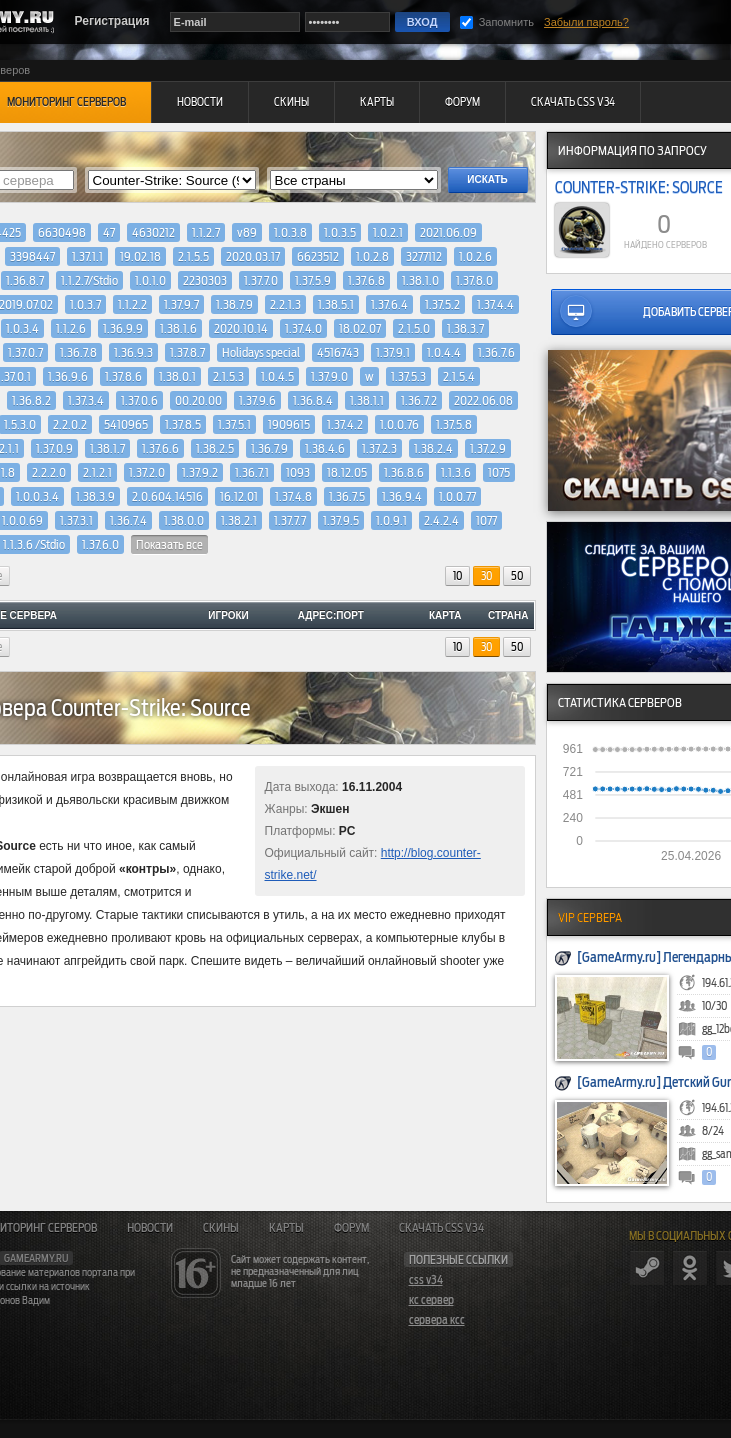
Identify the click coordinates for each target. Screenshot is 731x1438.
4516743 (338, 352)
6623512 (318, 256)
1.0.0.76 (399, 424)
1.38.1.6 (178, 328)
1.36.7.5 (347, 496)
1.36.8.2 (31, 400)
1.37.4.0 (303, 328)
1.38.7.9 (234, 304)
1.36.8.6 (404, 472)
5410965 (126, 424)
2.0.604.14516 (167, 496)
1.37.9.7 (181, 304)
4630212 (153, 232)
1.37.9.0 (329, 376)
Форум (351, 1228)
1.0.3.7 (85, 304)
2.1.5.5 (193, 256)
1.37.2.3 (379, 448)
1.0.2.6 (475, 256)
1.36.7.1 (252, 472)
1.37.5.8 (454, 424)
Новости (150, 1228)
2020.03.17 (253, 256)
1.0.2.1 (388, 232)
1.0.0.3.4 (37, 496)
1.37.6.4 (389, 304)
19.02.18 (140, 256)
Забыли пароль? (586, 22)
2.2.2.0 (49, 472)
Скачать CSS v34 (441, 1228)
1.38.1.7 (107, 448)
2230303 (205, 280)
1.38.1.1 (367, 400)
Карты (286, 1228)
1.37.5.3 (408, 376)
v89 (247, 232)
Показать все (169, 544)
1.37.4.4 (495, 304)
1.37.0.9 (54, 448)
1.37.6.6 (160, 448)
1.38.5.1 (336, 304)
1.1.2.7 (206, 232)
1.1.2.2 (132, 304)
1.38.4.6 (325, 448)
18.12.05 (347, 472)
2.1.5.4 (459, 376)
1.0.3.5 (340, 232)
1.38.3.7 (465, 328)
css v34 (426, 1280)
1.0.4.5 (277, 376)
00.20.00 (198, 400)
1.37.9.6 (257, 400)
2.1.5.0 (414, 328)
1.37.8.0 (474, 280)
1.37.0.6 (139, 400)
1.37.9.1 (393, 352)
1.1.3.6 (456, 472)
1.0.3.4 (22, 328)
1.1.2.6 (71, 328)
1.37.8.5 (183, 424)
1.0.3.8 (290, 232)
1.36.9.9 (123, 328)
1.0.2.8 (372, 256)
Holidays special (261, 352)
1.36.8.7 (25, 280)
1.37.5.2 (442, 304)
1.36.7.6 (496, 352)
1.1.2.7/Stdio (89, 280)
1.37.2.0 (147, 472)
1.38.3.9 (95, 496)
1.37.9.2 (200, 472)
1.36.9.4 (402, 496)
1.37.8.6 (123, 376)
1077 (486, 520)
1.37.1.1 (87, 256)
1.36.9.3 (133, 352)
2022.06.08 (483, 400)
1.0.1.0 (150, 280)
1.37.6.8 (366, 280)
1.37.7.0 (261, 280)
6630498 (62, 232)
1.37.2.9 (488, 448)
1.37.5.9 (313, 280)
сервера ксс (437, 1320)
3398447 (32, 256)
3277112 (424, 256)
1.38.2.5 (215, 448)
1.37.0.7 (25, 352)
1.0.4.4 (444, 352)
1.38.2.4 (433, 448)
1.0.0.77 (457, 496)
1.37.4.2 (345, 424)
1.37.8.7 (187, 352)
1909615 (289, 424)
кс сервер (431, 1300)
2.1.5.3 (228, 376)
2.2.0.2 (70, 424)
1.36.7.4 (128, 520)
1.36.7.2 (419, 400)
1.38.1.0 (420, 280)
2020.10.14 (241, 328)
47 (109, 232)
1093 (298, 472)
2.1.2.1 (97, 472)
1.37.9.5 (341, 520)
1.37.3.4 (86, 400)
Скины (221, 1228)
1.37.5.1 (234, 424)
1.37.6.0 (100, 544)
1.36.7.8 (78, 352)
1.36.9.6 (68, 376)
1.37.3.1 (76, 520)
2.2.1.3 (285, 304)
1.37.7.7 (290, 520)
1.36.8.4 (313, 400)
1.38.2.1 (239, 520)
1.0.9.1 (391, 520)
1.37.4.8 (293, 496)
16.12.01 (239, 496)
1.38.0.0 (184, 520)
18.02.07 (360, 328)
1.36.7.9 (269, 448)
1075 (499, 472)
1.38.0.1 (177, 376)
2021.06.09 (448, 232)
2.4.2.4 (441, 520)
